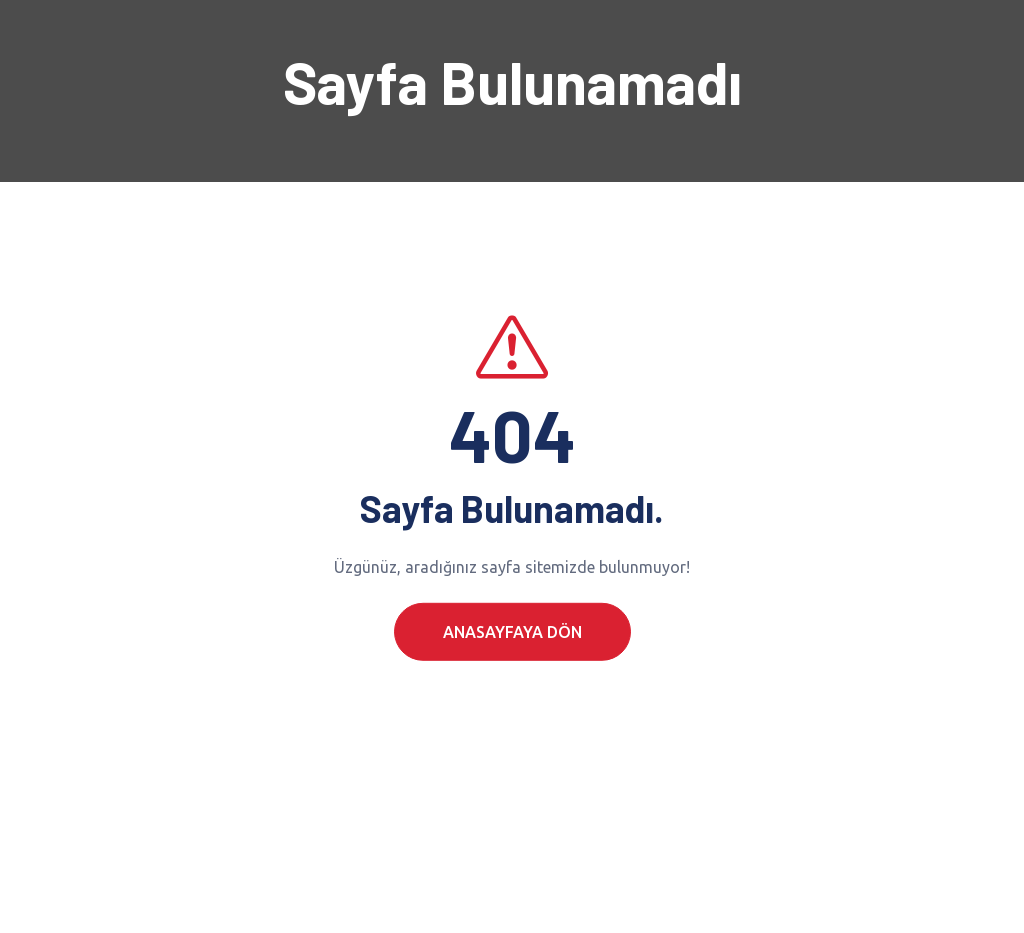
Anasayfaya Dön (512, 652)
